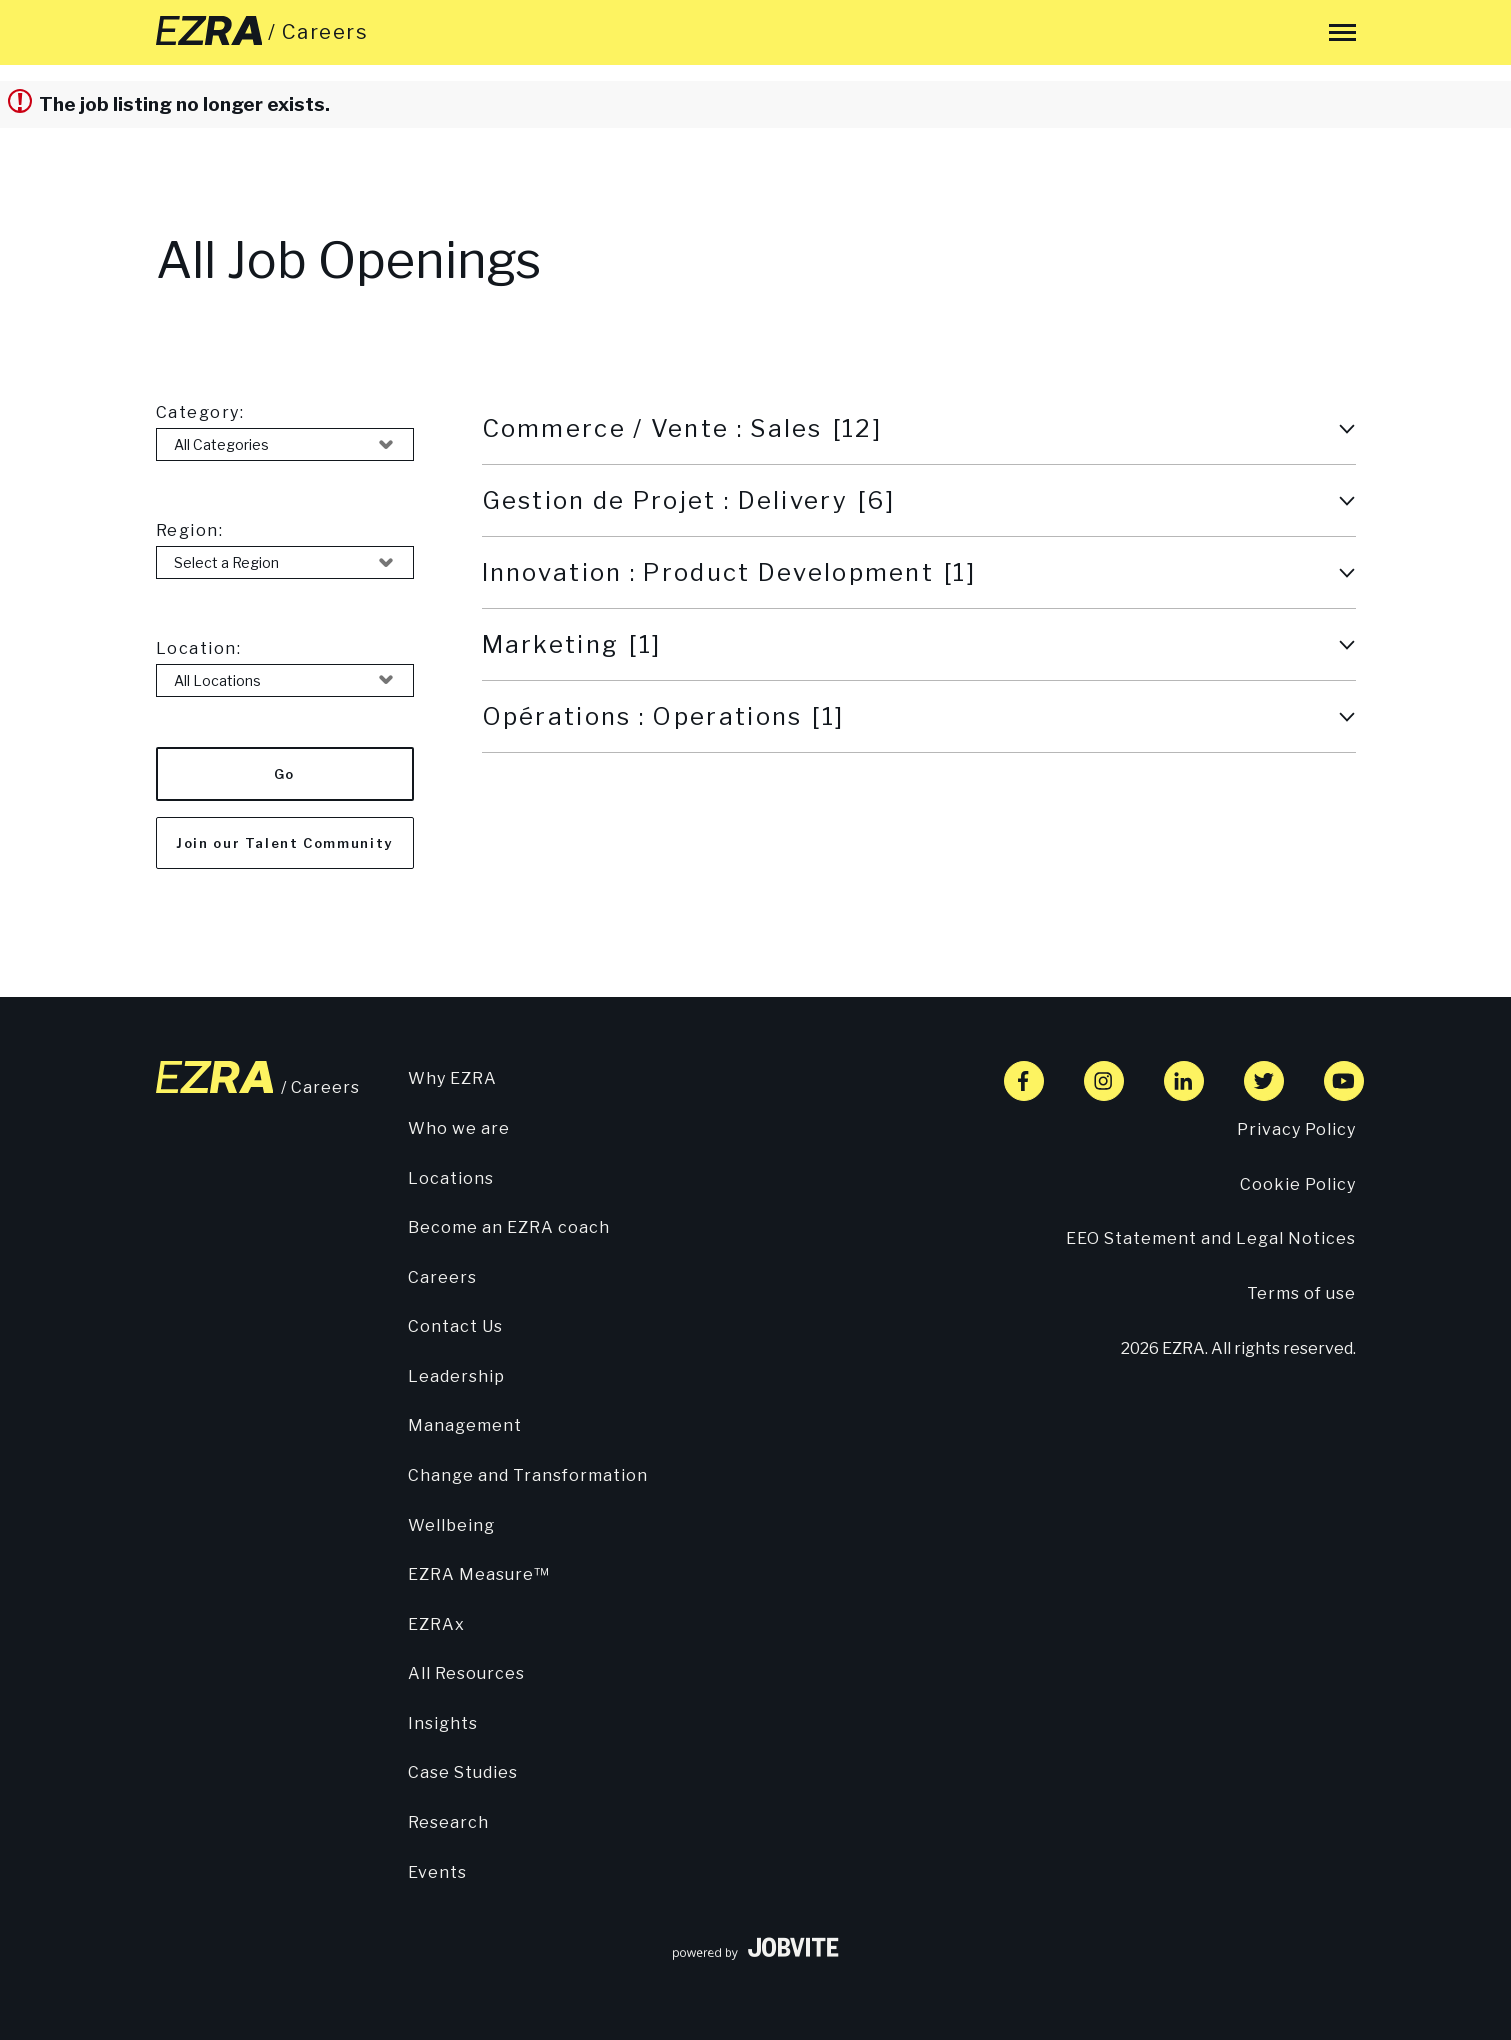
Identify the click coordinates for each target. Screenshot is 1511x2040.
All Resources (466, 1673)
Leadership (456, 1376)
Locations (451, 1178)
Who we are (459, 1128)
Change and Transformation (528, 1475)
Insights (443, 1723)
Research (448, 1822)
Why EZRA (452, 1078)
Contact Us (455, 1326)
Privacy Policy (1296, 1129)
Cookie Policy (1298, 1184)
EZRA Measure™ (479, 1574)
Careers (442, 1277)
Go (284, 774)
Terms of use (1301, 1293)
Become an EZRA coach (509, 1227)
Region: (190, 530)
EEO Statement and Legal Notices (1211, 1238)
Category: (200, 412)
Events (437, 1872)
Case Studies (463, 1772)
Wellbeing (451, 1525)
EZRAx (436, 1624)
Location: (199, 648)
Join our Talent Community (284, 843)
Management (465, 1425)
